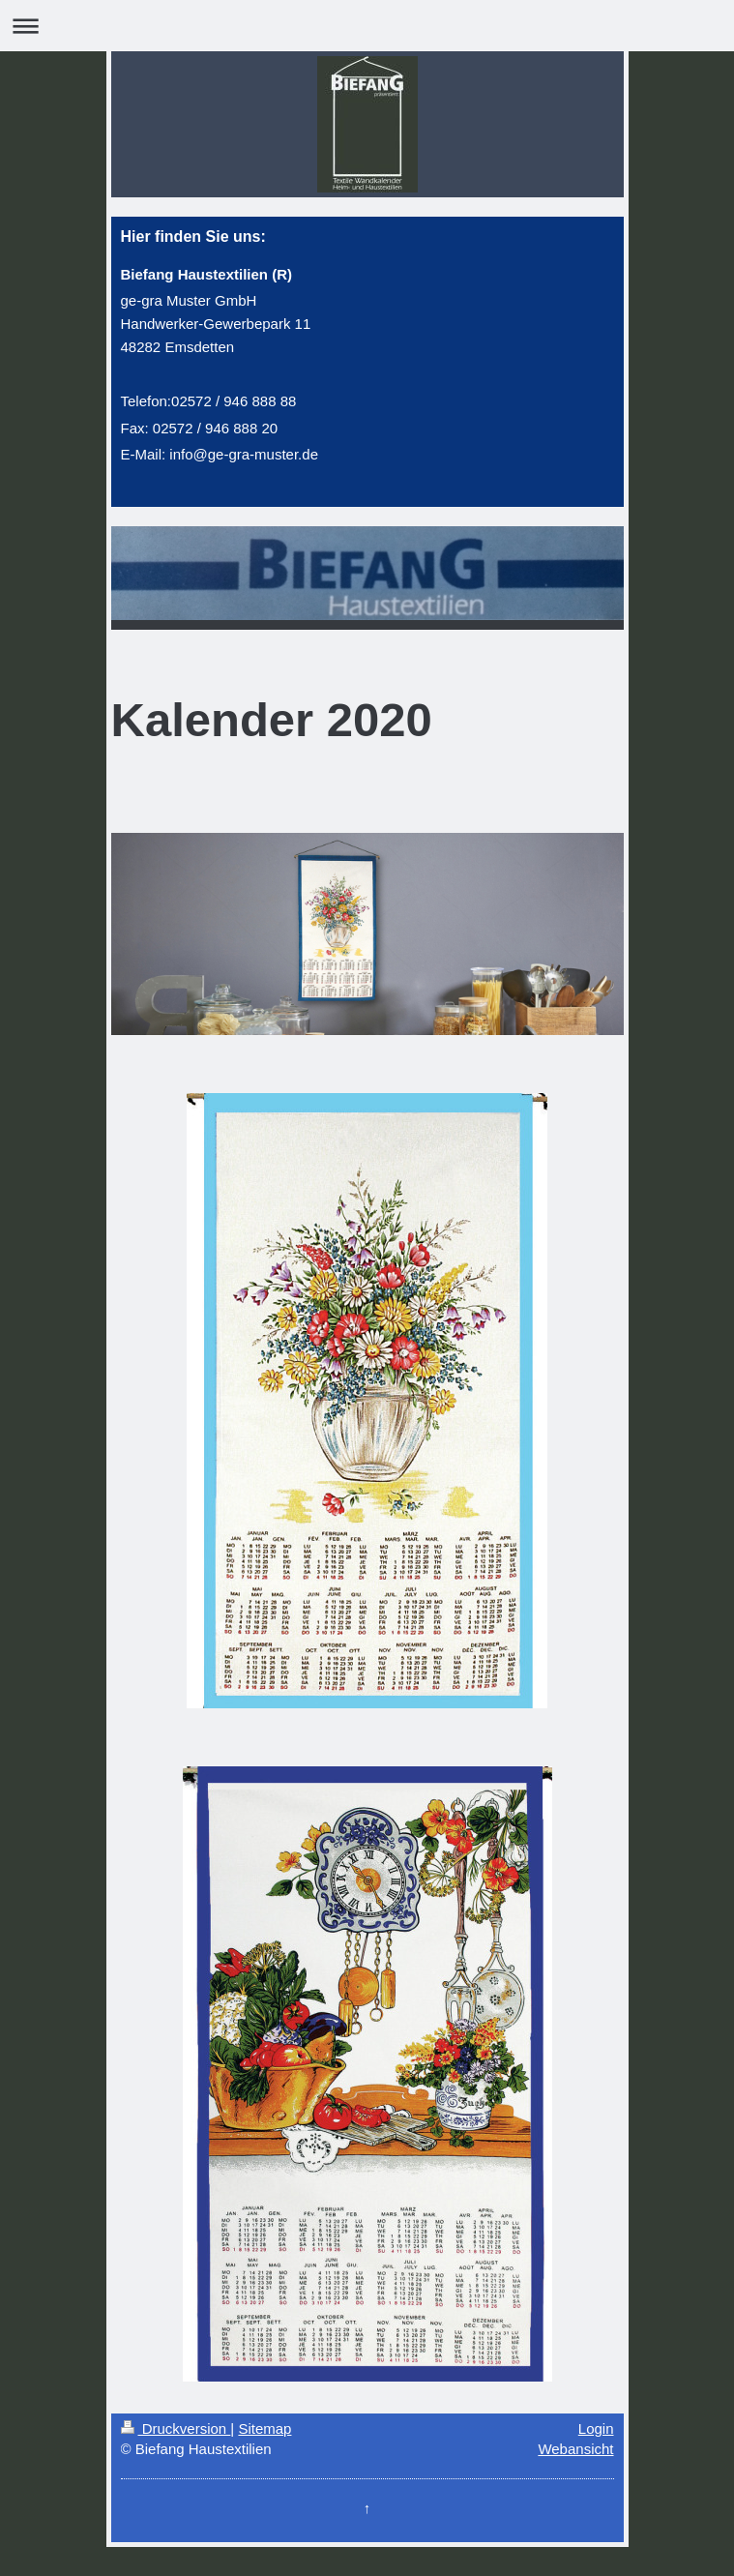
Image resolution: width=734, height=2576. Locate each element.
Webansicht (575, 2449)
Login (596, 2428)
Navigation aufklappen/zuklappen (367, 25)
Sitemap (264, 2428)
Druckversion (176, 2428)
